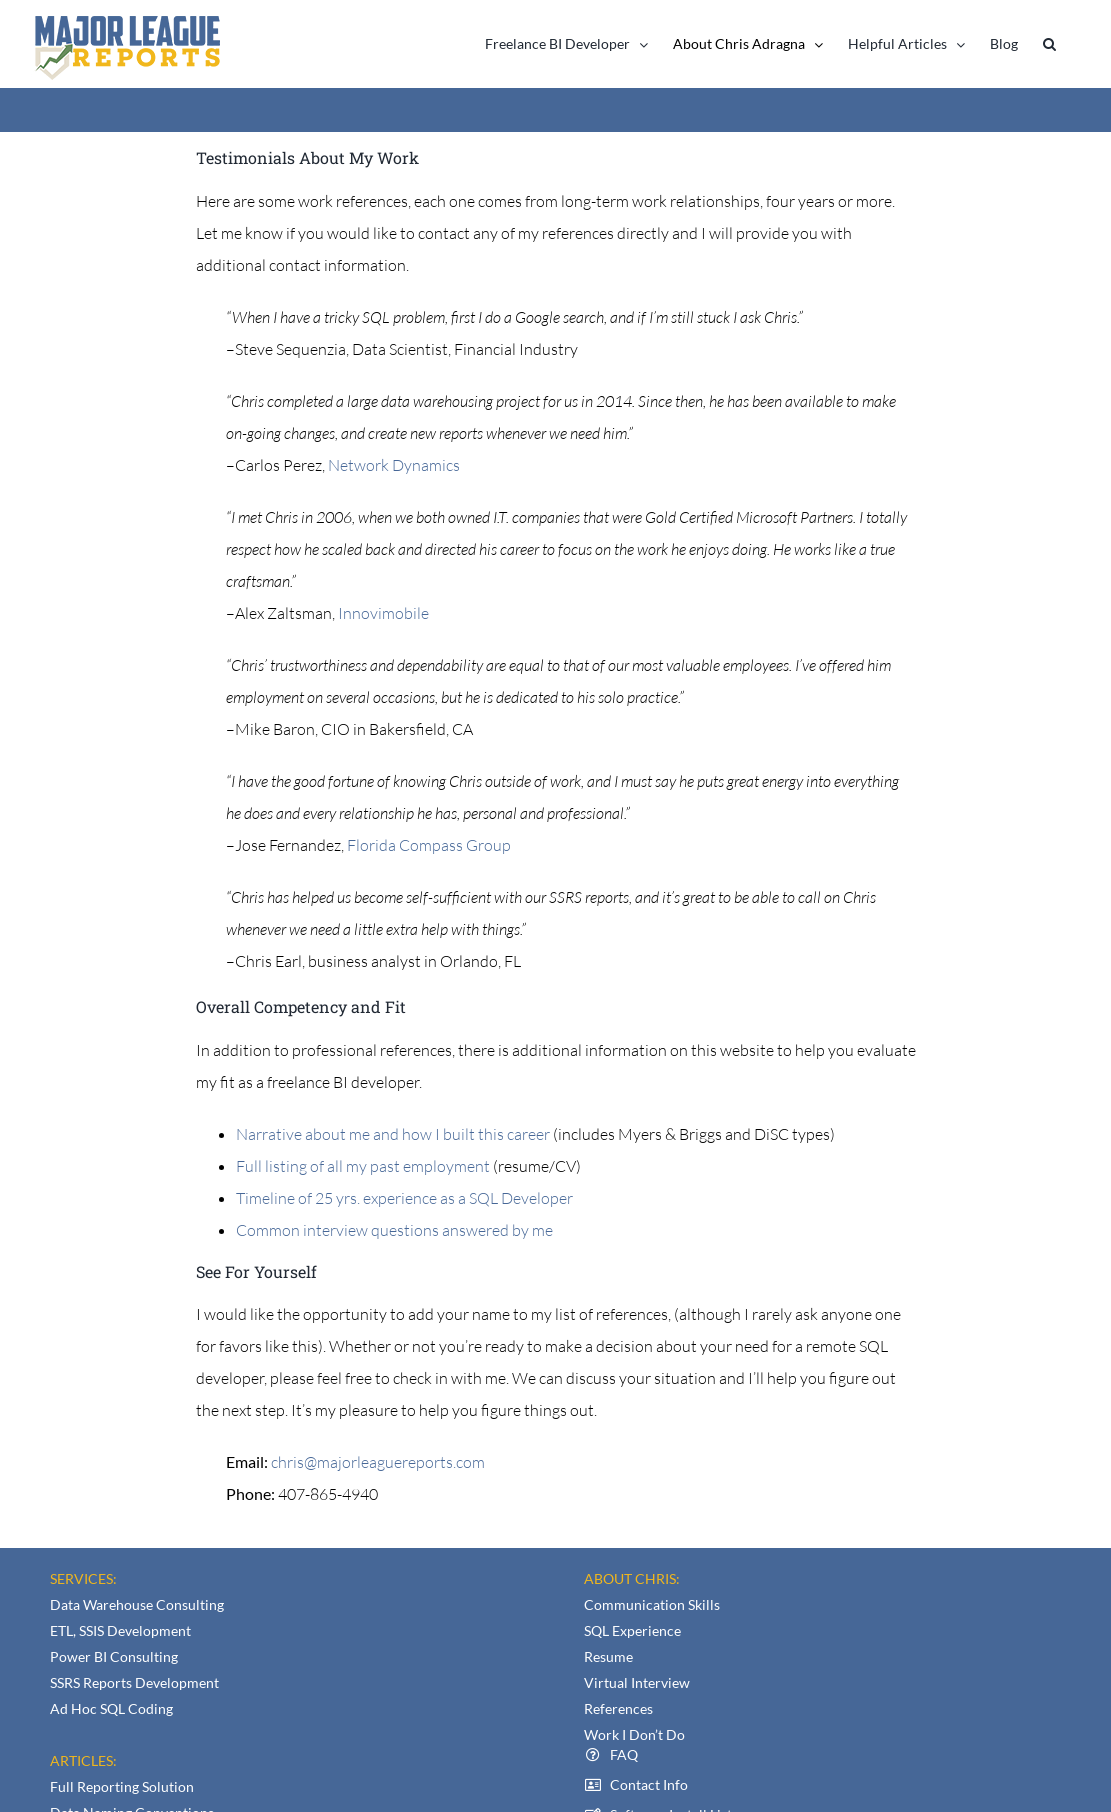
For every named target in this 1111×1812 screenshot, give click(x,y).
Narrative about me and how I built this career (393, 1134)
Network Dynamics (394, 465)
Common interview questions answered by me (394, 1230)
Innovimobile (383, 613)
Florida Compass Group (429, 845)
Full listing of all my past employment (364, 1166)
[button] (1049, 44)
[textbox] (556, 1182)
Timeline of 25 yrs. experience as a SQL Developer (404, 1198)
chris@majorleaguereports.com (378, 1462)
